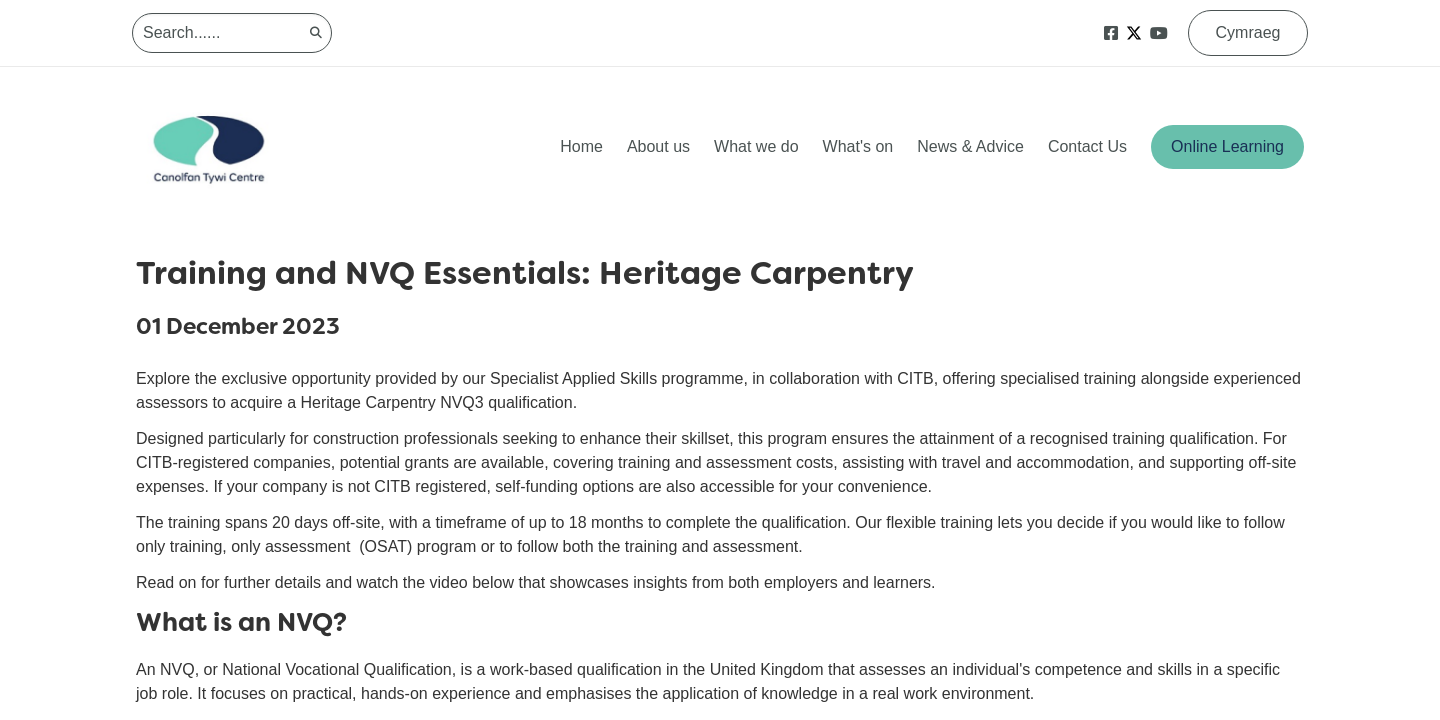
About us (658, 146)
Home (581, 146)
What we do (756, 146)
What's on (858, 146)
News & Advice (970, 146)
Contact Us (1087, 146)
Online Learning (1227, 146)
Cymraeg (1248, 32)
